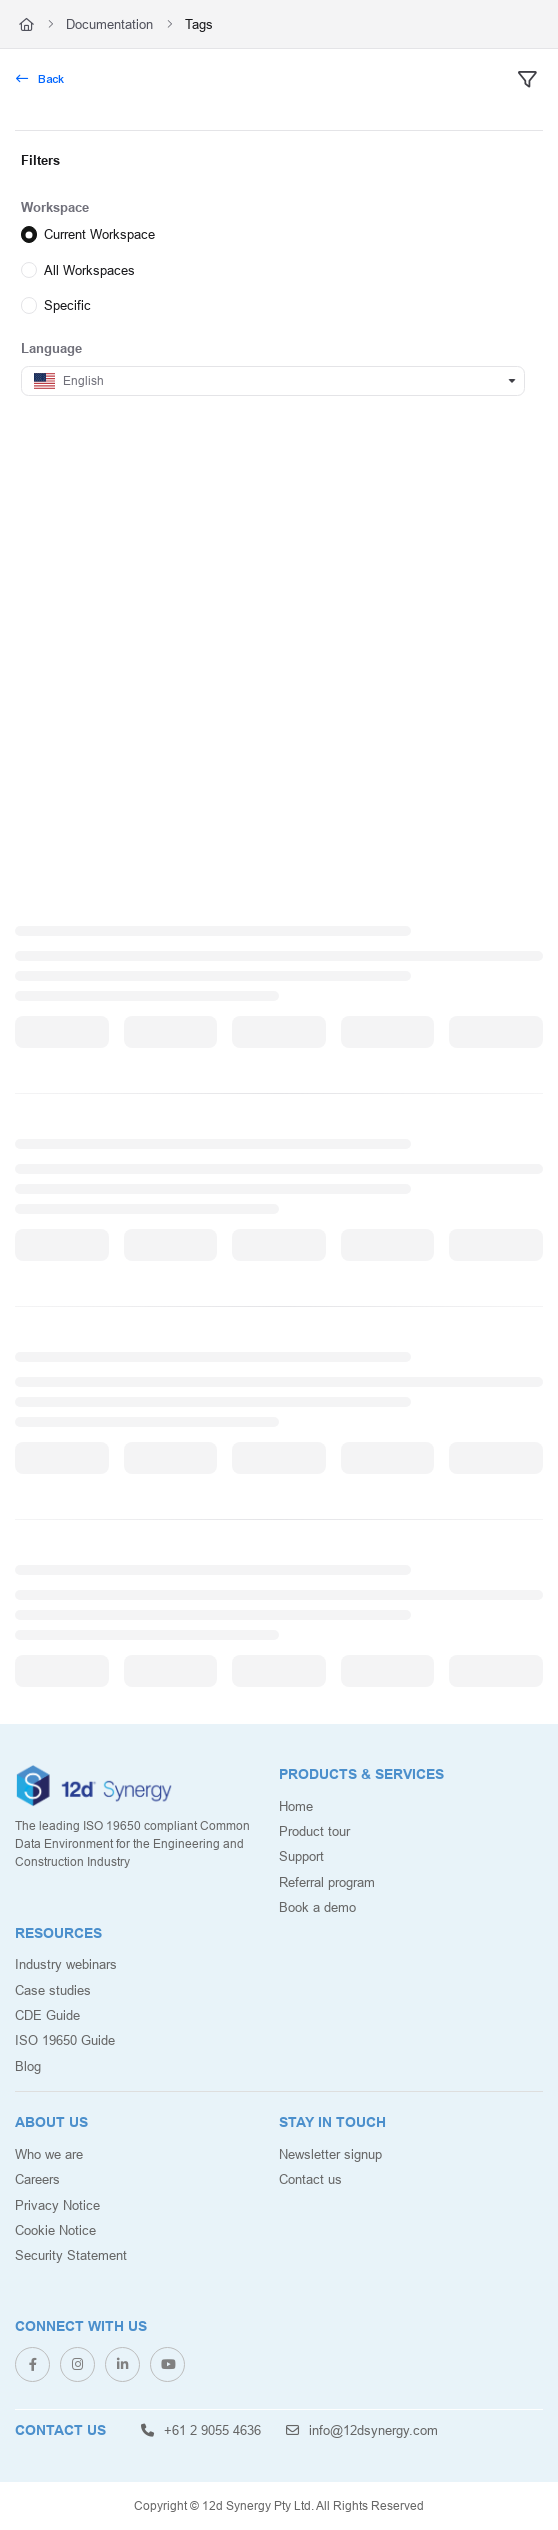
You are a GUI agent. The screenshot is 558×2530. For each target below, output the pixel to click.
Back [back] (40, 79)
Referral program (327, 1882)
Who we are (49, 2154)
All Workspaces (89, 269)
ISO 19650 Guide (65, 2040)
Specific (67, 305)
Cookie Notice (55, 2230)
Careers (37, 2179)
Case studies (53, 1990)
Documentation (109, 24)
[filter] (527, 80)
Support (301, 1856)
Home (296, 1806)
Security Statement (71, 2255)
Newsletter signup (330, 2154)
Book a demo (317, 1907)
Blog (28, 2066)
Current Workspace (99, 234)
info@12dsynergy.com (362, 2430)
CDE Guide (47, 2015)
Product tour (314, 1831)
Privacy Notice (57, 2205)
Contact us (310, 2179)
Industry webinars (66, 1964)
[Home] (26, 24)
